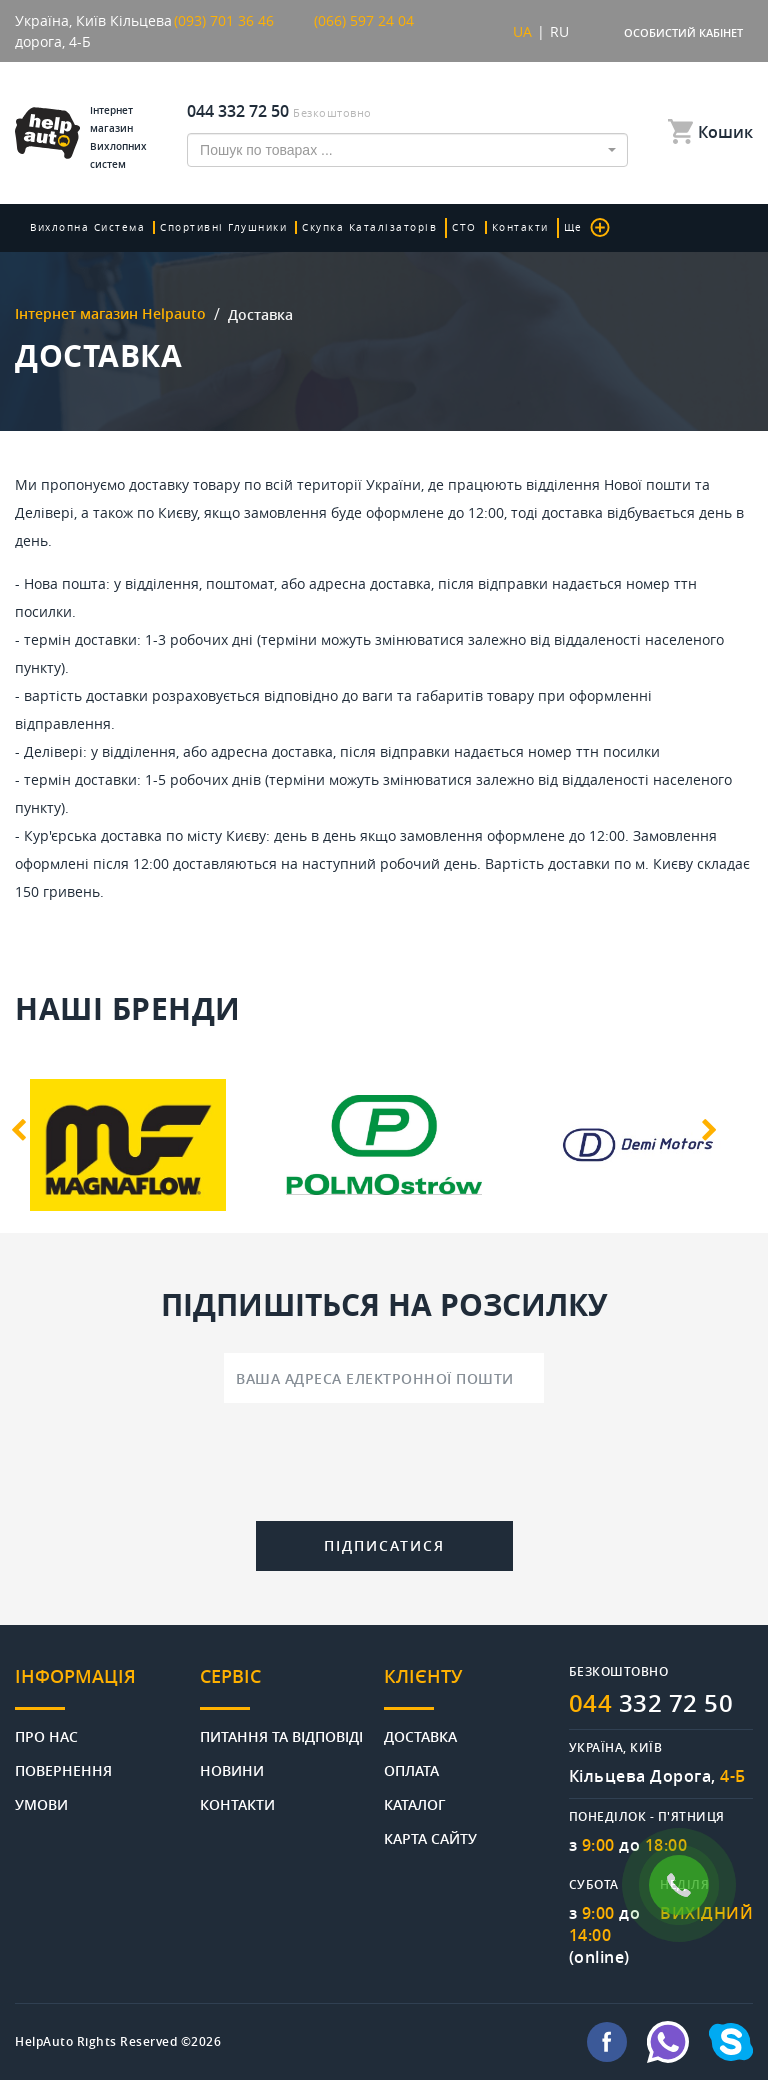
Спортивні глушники (223, 227)
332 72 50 (651, 1703)
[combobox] (407, 150)
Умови (41, 1803)
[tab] (107, 1687)
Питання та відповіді (281, 1735)
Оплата (411, 1769)
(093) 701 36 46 (224, 20)
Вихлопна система (87, 227)
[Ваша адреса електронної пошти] (384, 1378)
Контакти (520, 227)
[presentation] (384, 1466)
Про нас (46, 1735)
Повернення (63, 1769)
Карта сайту (430, 1837)
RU (559, 31)
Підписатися (384, 1545)
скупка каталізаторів (369, 227)
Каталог (415, 1803)
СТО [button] (464, 227)
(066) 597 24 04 (364, 20)
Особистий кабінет (683, 32)
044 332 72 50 (238, 111)
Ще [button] (587, 227)
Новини (232, 1769)
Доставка (420, 1735)
